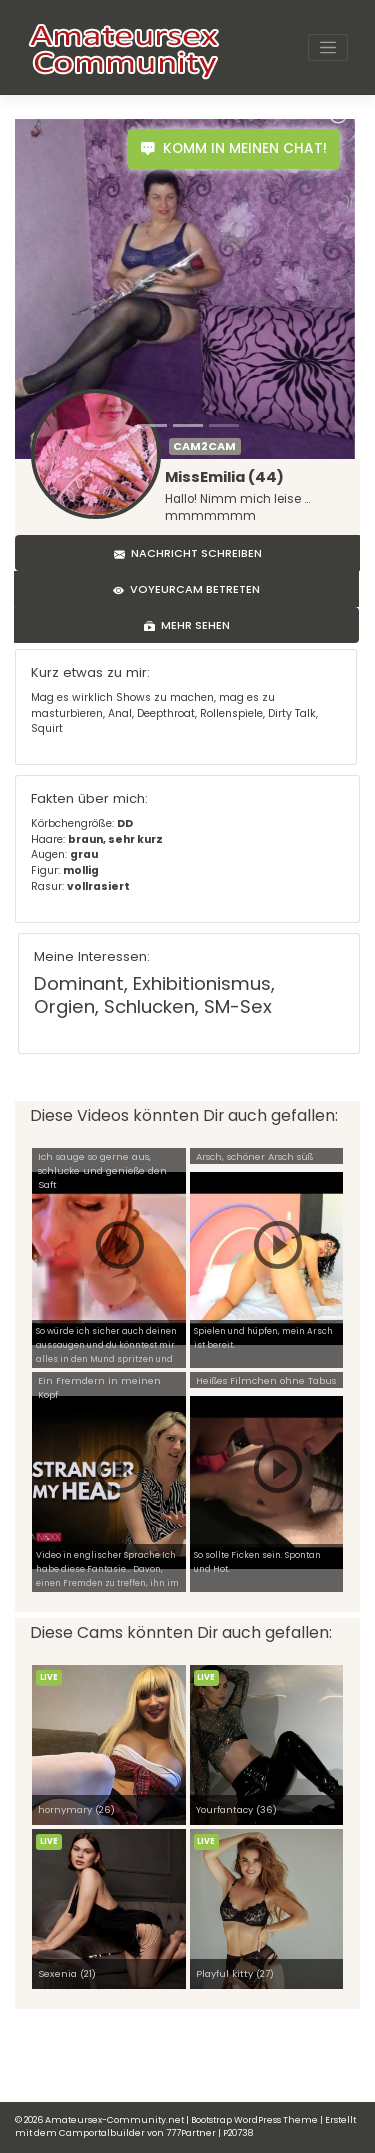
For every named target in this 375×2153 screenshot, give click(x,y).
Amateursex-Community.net (114, 2120)
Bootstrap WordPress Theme (254, 2120)
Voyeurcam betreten (186, 589)
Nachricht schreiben (188, 553)
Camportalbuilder (102, 2133)
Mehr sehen (187, 625)
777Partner (191, 2133)
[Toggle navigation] (328, 48)
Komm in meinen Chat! (234, 148)
